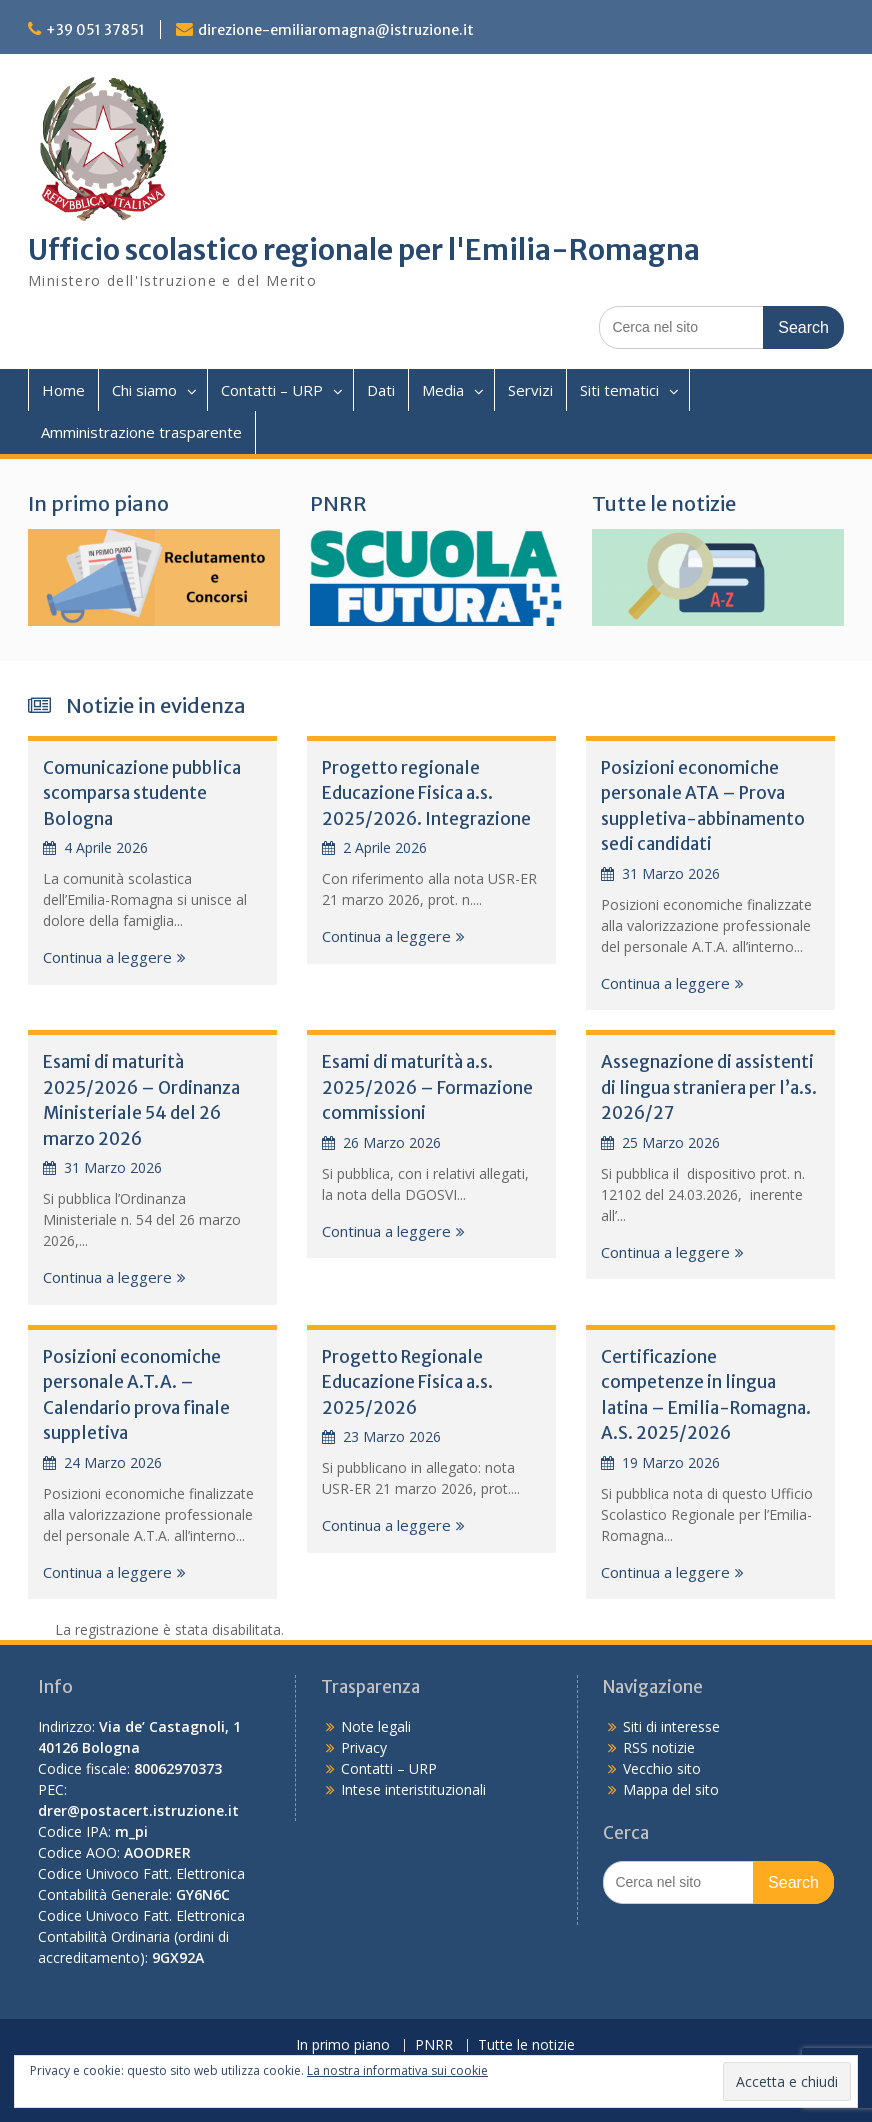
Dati (381, 390)
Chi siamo (144, 390)
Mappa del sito (671, 1789)
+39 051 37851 (95, 30)
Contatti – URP (272, 390)
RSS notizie (659, 1747)
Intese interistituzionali (413, 1789)
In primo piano (98, 503)
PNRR (338, 503)
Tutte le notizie (664, 503)
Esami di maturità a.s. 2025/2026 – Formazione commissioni (427, 1087)
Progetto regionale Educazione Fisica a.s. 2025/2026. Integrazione (426, 793)
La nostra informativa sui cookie (397, 2070)
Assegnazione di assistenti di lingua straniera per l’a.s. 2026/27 (709, 1087)
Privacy (364, 1747)
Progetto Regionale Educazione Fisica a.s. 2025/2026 (407, 1382)
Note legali (376, 1726)
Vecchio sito (662, 1768)
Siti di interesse (671, 1726)
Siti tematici (619, 390)
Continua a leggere (107, 957)
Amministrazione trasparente (141, 432)
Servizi (530, 390)
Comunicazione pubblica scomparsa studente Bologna (142, 793)
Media (443, 390)
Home (63, 390)
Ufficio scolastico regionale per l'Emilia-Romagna (364, 250)
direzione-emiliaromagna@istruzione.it (336, 30)
